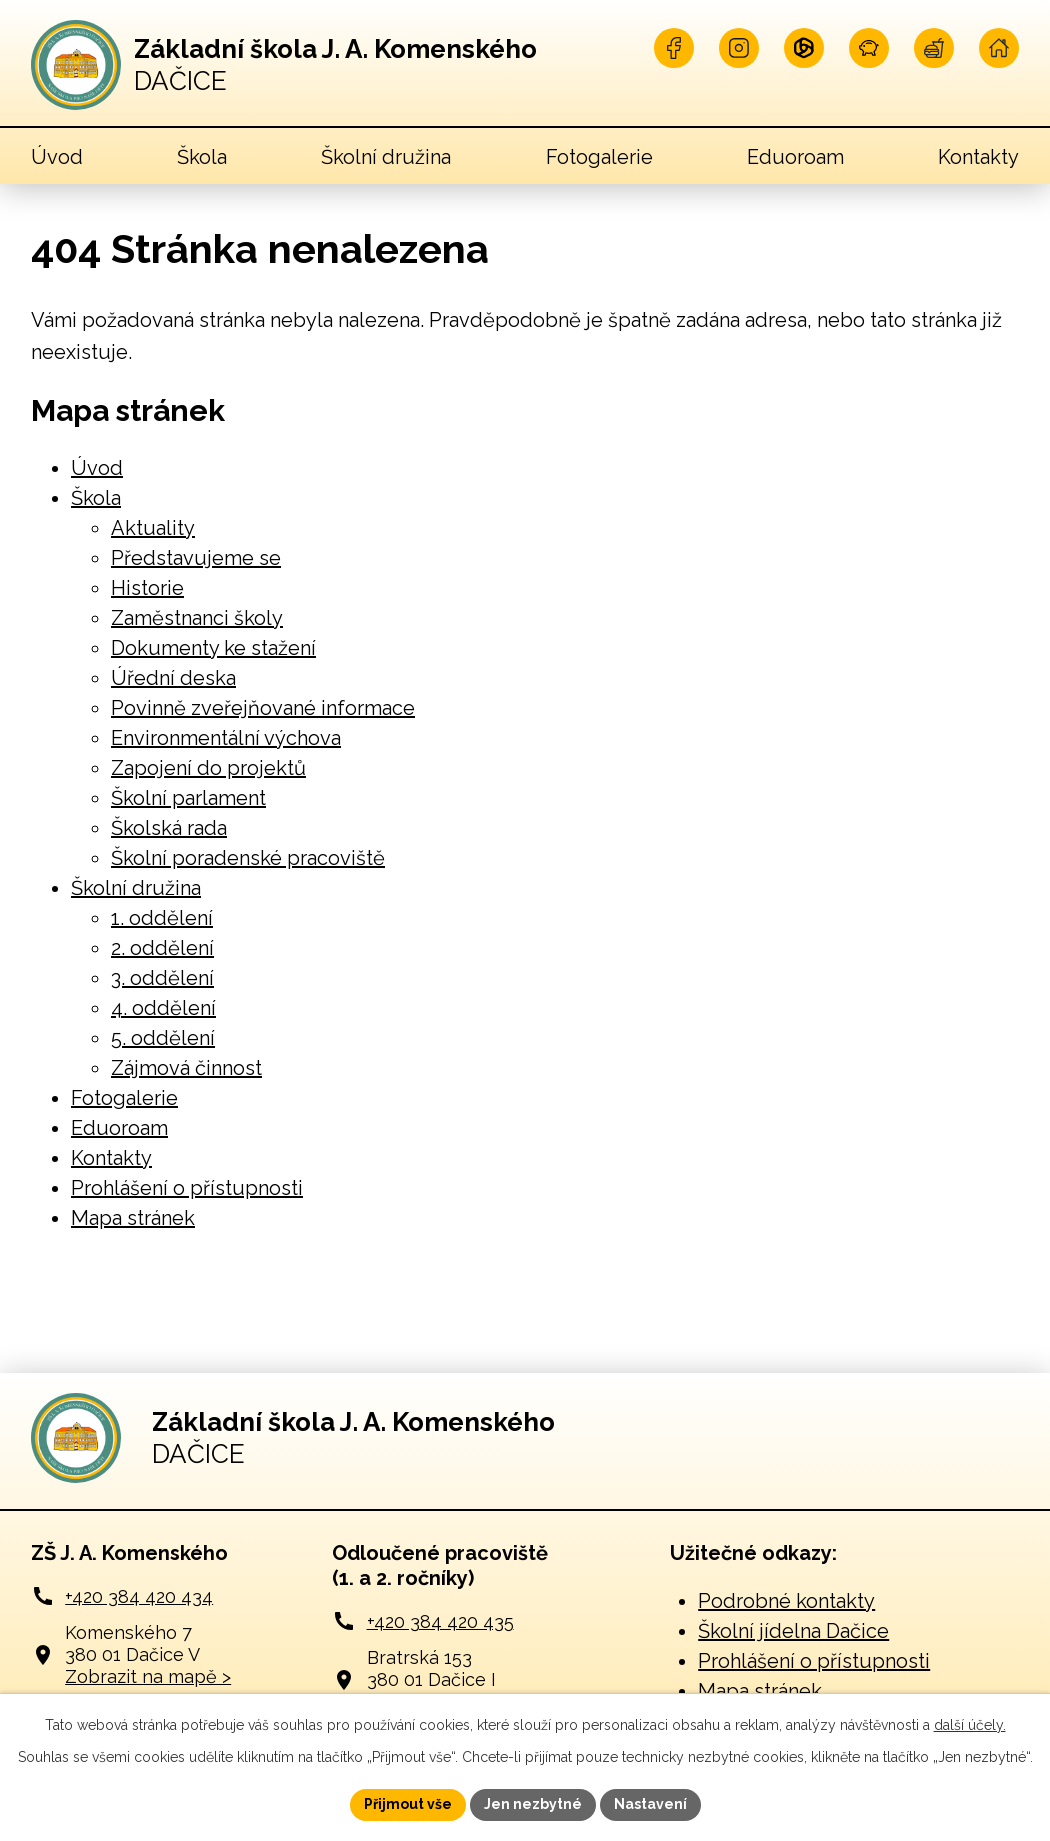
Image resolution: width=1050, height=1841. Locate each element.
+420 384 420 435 (440, 1621)
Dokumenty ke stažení (213, 648)
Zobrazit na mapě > (148, 1676)
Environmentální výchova (226, 738)
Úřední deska (173, 678)
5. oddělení (163, 1038)
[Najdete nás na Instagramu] (739, 48)
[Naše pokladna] (869, 48)
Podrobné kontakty (786, 1601)
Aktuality (153, 528)
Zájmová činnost (186, 1068)
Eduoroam (795, 157)
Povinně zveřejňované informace (263, 708)
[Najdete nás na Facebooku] (674, 48)
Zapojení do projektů (208, 768)
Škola (202, 157)
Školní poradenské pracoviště (248, 858)
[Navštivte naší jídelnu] (934, 48)
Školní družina (386, 157)
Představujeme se (196, 558)
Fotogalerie (599, 157)
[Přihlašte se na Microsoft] (804, 48)
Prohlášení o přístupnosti (187, 1188)
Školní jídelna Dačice (793, 1631)
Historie (147, 588)
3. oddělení (162, 978)
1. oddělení (162, 918)
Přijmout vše (408, 1804)
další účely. (970, 1725)
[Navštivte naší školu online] (999, 48)
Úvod (57, 157)
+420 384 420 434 (139, 1596)
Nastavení (650, 1804)
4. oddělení (163, 1008)
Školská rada (169, 828)
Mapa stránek (133, 1218)
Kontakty (978, 157)
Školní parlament (188, 798)
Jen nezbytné (533, 1804)
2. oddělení (162, 948)
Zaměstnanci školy (197, 618)
